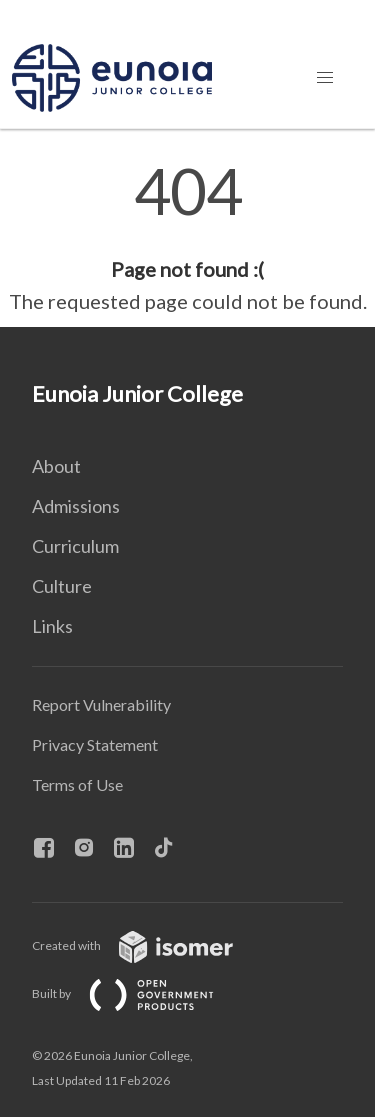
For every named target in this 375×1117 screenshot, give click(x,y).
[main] (187, 238)
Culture (62, 586)
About (56, 466)
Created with (148, 945)
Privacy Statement (95, 744)
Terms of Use (77, 784)
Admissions (76, 506)
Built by (139, 993)
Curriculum (75, 546)
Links (52, 626)
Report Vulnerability (101, 704)
